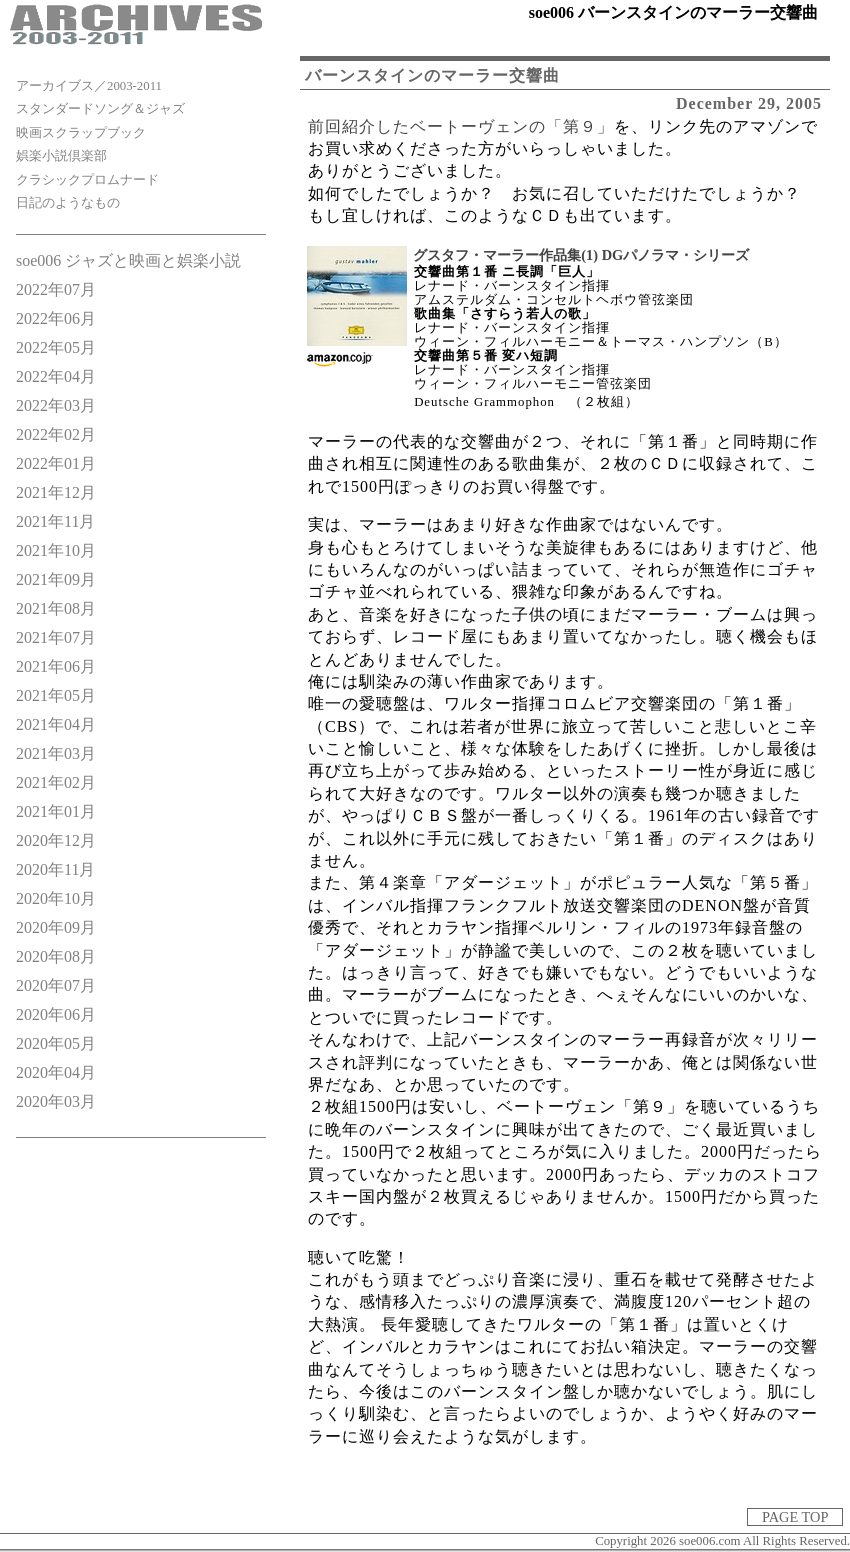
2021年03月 (56, 753)
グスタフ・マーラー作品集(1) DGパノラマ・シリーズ (581, 255)
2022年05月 (56, 347)
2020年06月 (56, 1014)
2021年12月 (56, 492)
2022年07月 (56, 289)
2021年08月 (56, 608)
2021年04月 (56, 724)
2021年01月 (56, 811)
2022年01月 (56, 463)
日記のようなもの (68, 203)
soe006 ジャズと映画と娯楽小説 (128, 260)
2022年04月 (56, 376)
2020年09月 (56, 927)
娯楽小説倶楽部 (61, 156)
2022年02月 (56, 434)
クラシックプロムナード (87, 180)
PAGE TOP (795, 1517)
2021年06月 (56, 666)
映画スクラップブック (81, 133)
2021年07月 (56, 637)
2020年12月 (56, 840)
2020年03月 (56, 1101)
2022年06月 (56, 318)
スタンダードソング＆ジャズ (100, 109)
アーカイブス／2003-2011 (89, 86)
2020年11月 (55, 869)
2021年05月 (56, 695)
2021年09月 (56, 579)
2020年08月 (56, 956)
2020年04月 (56, 1072)
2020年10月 (56, 898)
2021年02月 (56, 782)
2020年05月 (56, 1043)
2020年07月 (56, 985)
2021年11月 (55, 521)
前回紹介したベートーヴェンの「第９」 (461, 126)
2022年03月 (56, 405)
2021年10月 (56, 550)
